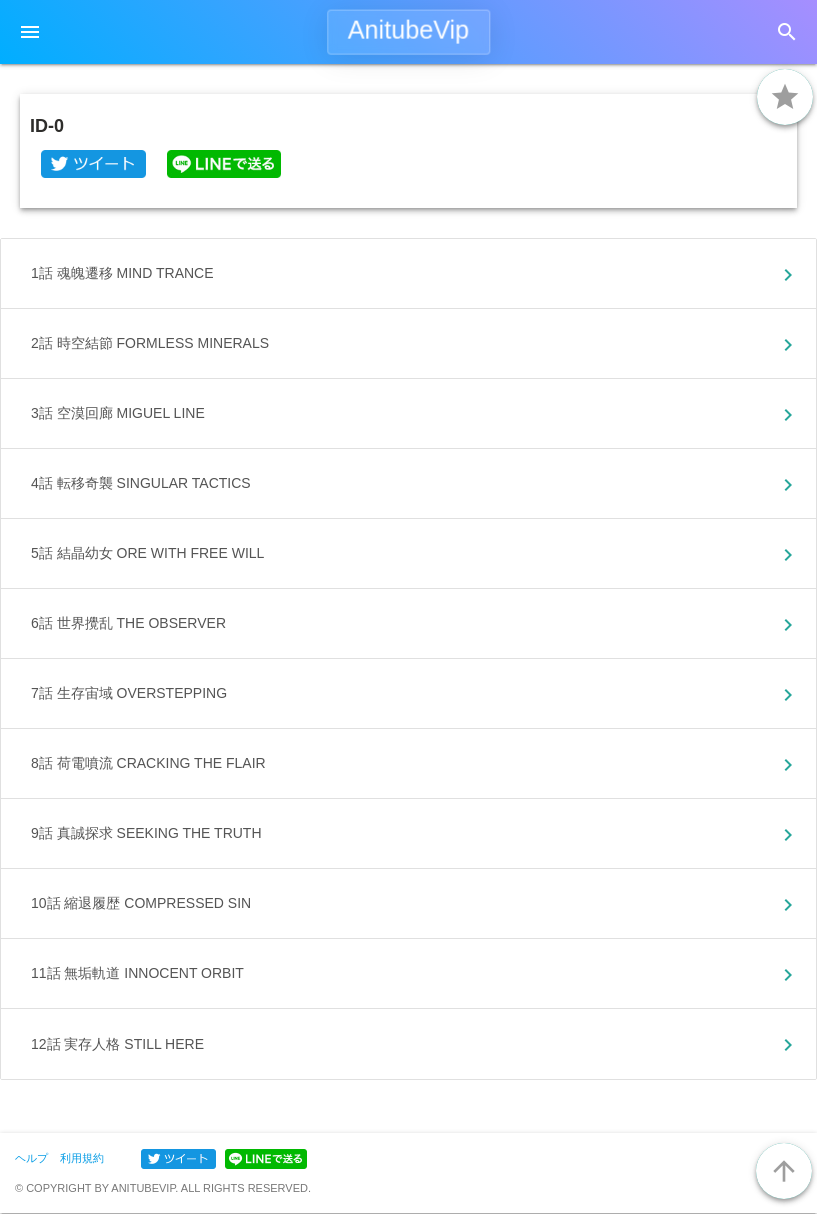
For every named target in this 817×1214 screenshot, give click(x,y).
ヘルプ (31, 1158)
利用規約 (82, 1158)
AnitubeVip (408, 30)
